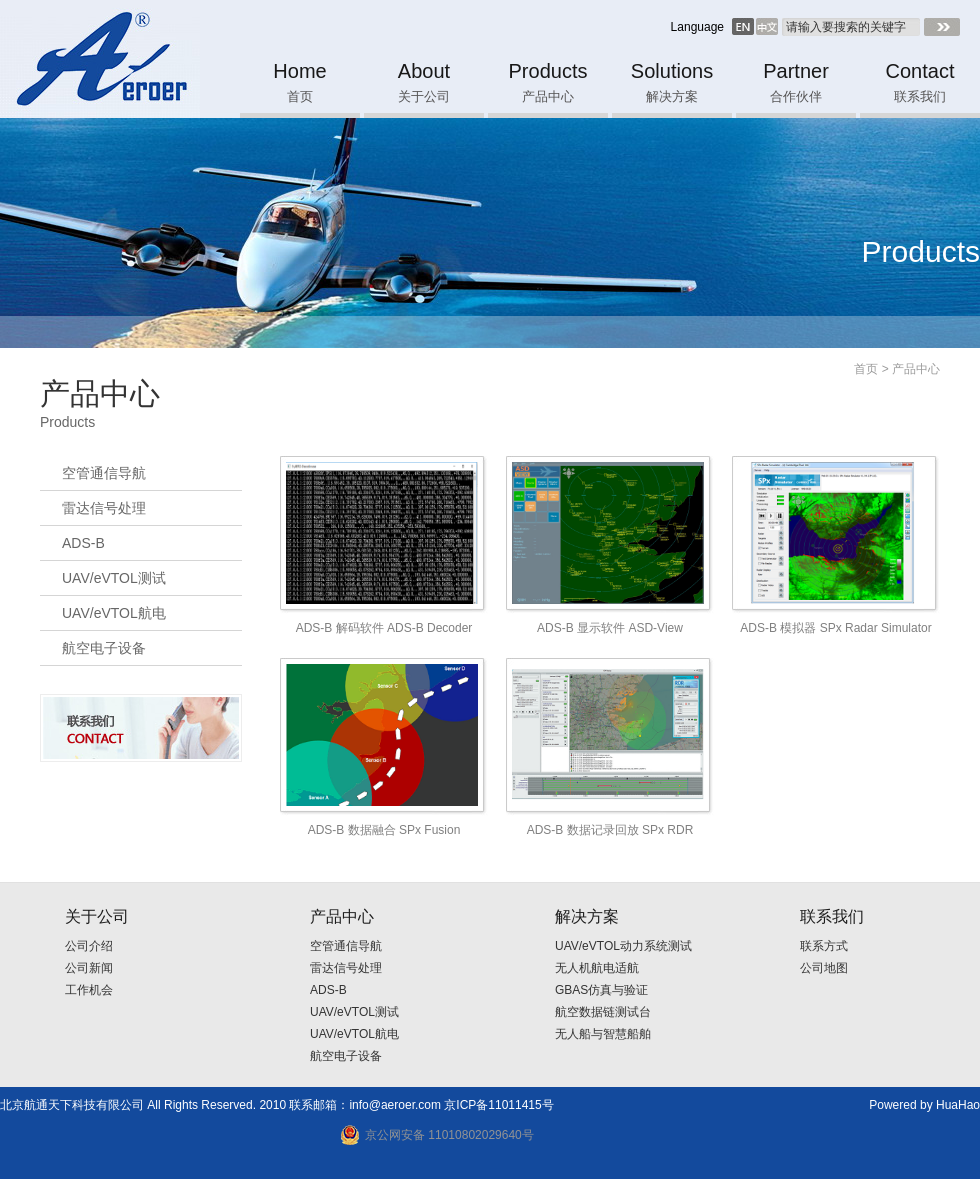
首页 (866, 369)
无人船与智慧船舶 (603, 1034)
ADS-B (83, 543)
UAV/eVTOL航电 (114, 613)
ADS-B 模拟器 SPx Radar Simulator (835, 628)
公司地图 (824, 968)
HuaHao (958, 1105)
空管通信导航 (104, 473)
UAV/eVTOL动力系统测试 (623, 946)
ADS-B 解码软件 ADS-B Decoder (384, 628)
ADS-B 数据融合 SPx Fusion (384, 830)
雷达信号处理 (104, 508)
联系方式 (824, 946)
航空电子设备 (104, 648)
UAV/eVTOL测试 (114, 578)
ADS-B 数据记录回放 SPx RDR (610, 830)
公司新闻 (89, 968)
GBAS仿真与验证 (601, 990)
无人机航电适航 (597, 968)
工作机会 (89, 990)
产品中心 (916, 369)
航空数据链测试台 (603, 1012)
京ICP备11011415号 (498, 1105)
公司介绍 (89, 946)
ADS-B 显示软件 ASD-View (610, 628)
